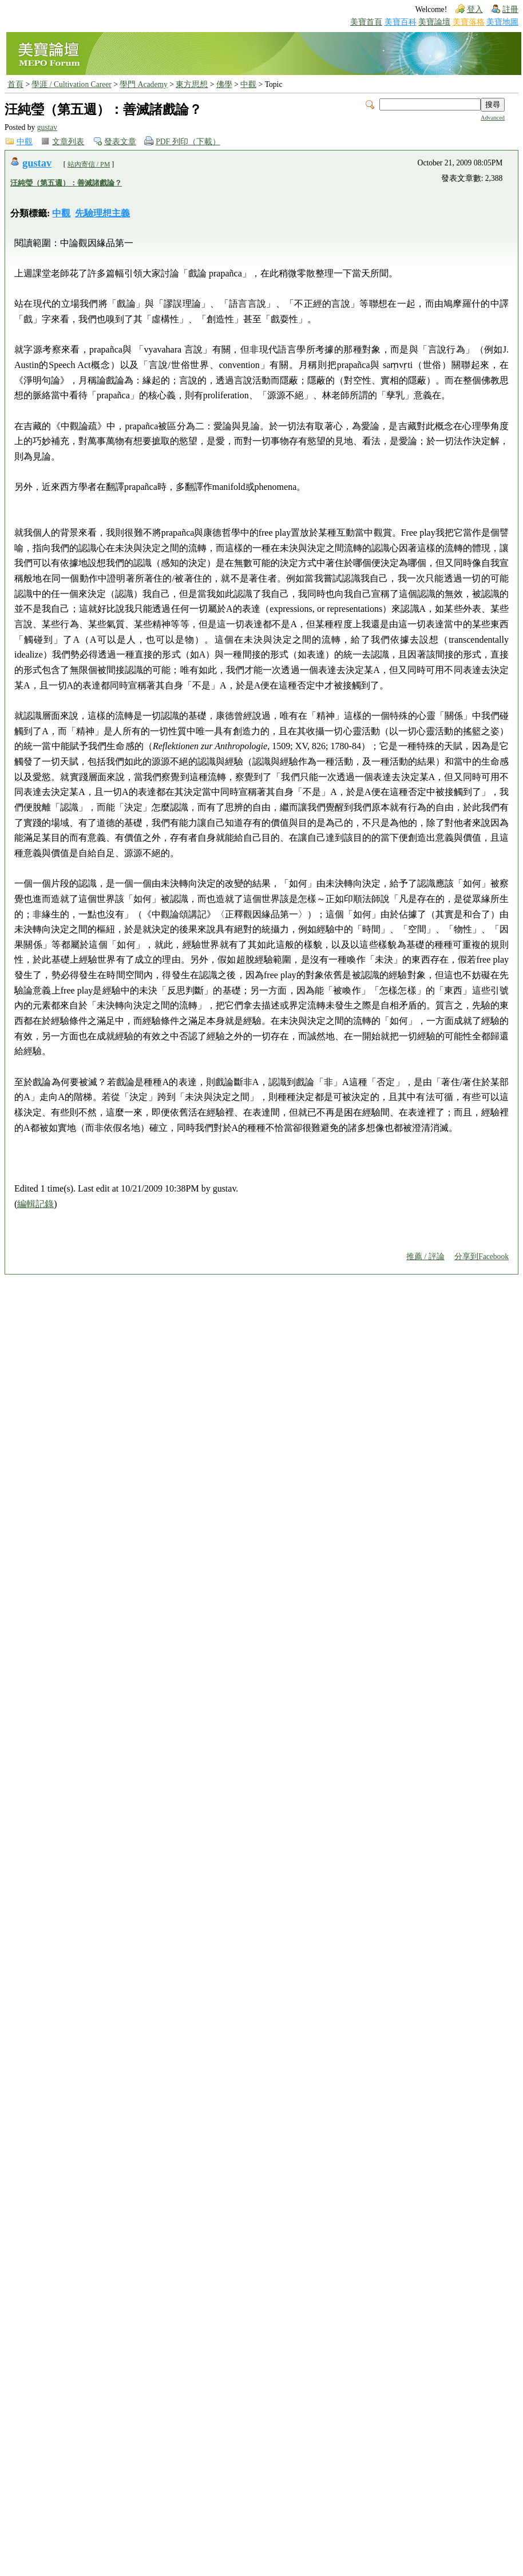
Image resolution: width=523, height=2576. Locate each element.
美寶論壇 (434, 22)
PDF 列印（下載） (188, 141)
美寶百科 (401, 22)
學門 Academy (143, 84)
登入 (475, 9)
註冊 (510, 9)
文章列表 (68, 141)
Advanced (493, 117)
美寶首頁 (366, 22)
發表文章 (120, 141)
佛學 (224, 84)
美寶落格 (469, 22)
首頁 (15, 84)
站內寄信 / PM (89, 164)
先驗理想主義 (102, 213)
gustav (47, 127)
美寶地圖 (502, 22)
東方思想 (192, 84)
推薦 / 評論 (425, 1256)
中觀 (248, 84)
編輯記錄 (35, 1204)
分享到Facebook (481, 1256)
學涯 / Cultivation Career (71, 84)
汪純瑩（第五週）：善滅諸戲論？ (66, 183)
